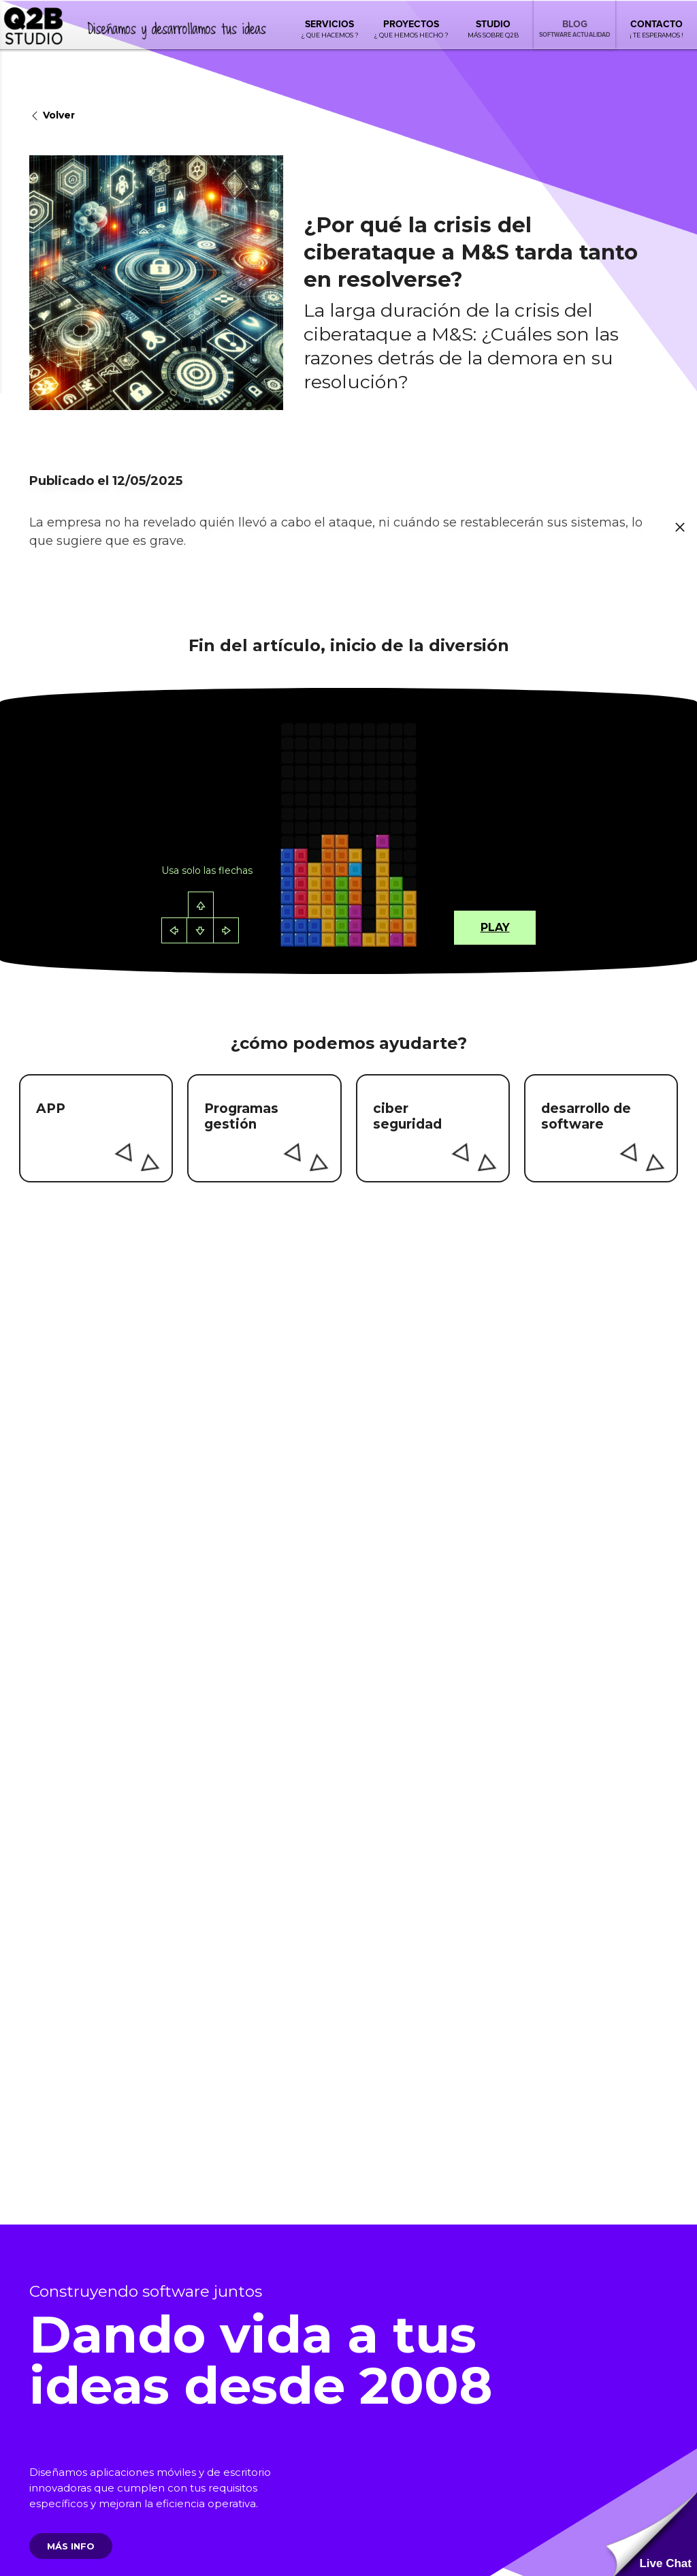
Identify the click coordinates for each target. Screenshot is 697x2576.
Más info (70, 2546)
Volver (52, 115)
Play (495, 927)
